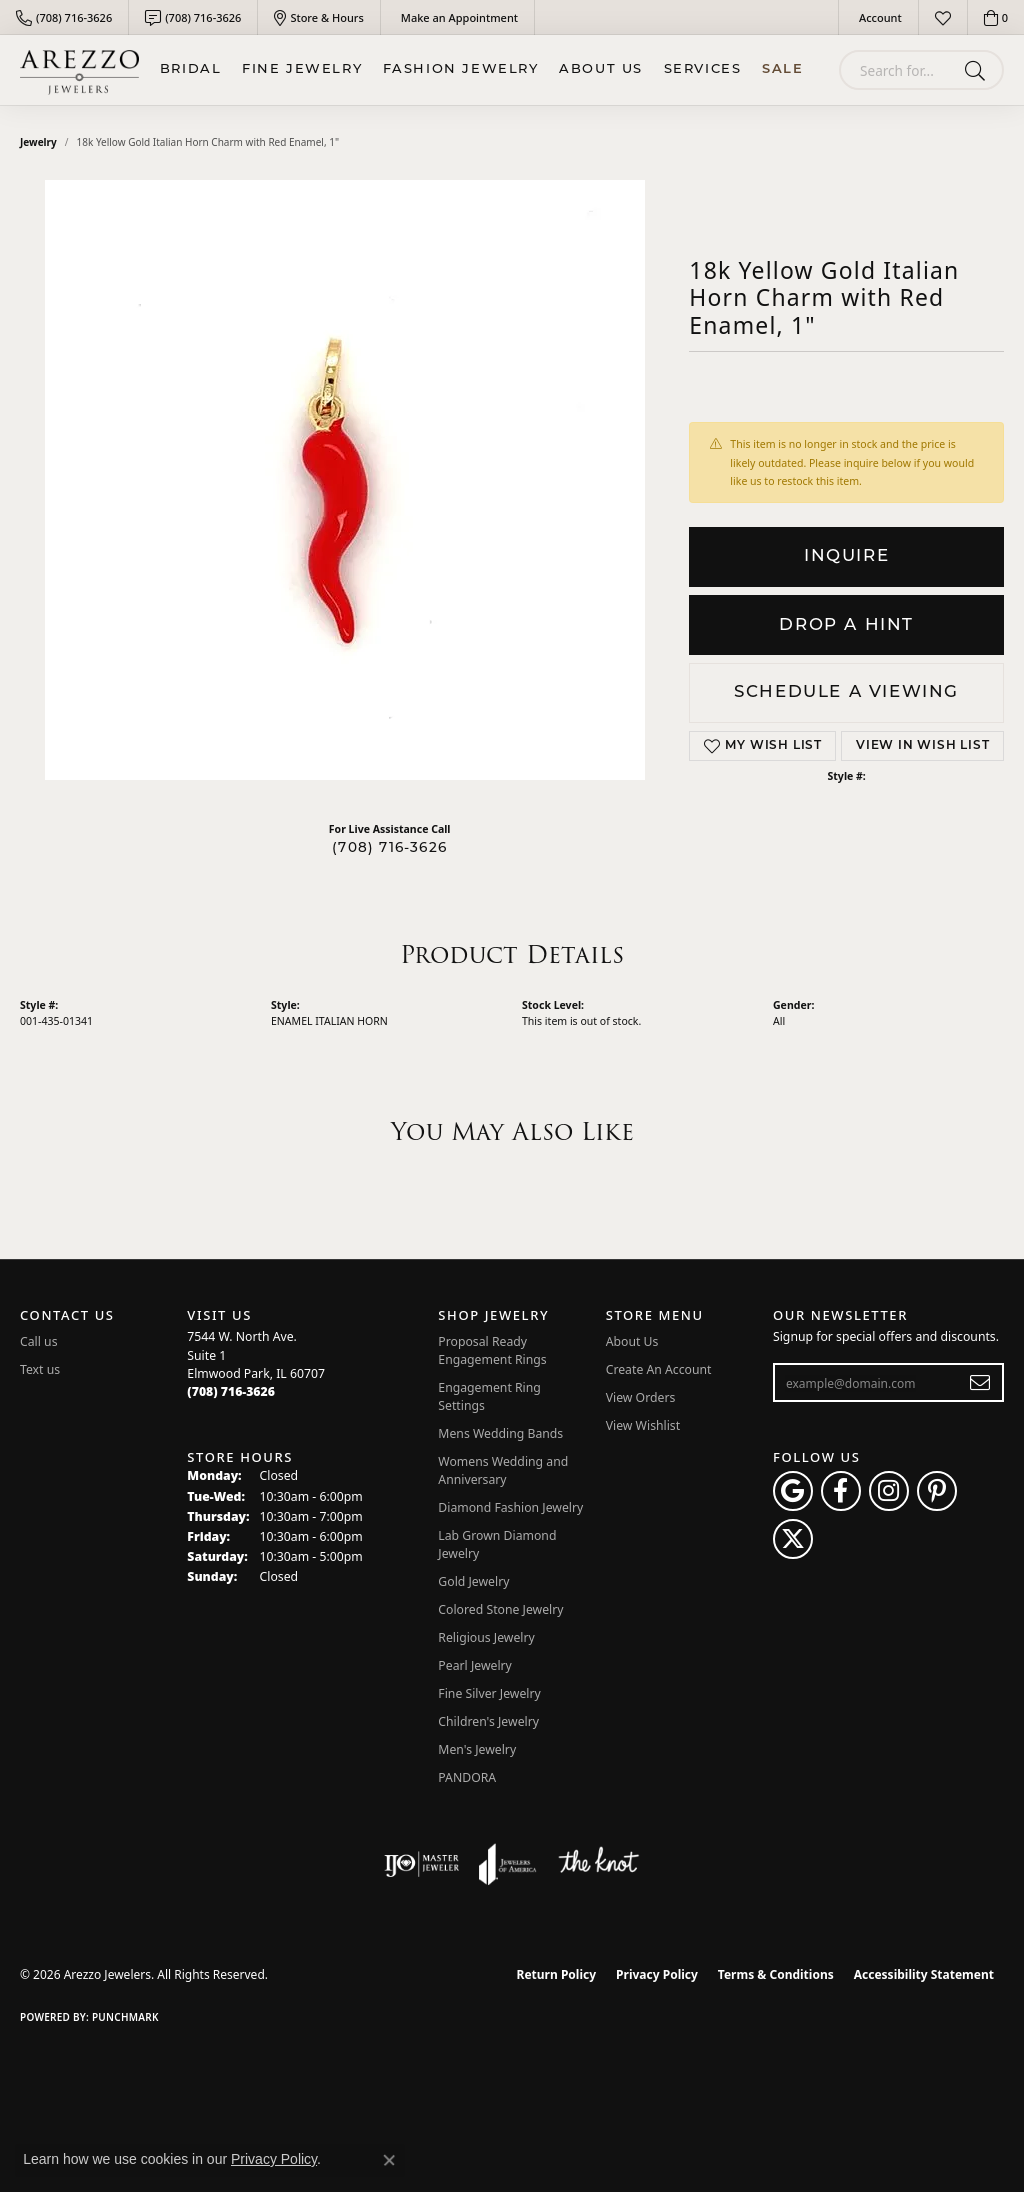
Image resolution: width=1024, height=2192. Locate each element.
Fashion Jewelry (461, 69)
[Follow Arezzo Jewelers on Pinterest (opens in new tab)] (937, 1491)
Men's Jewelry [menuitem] (477, 1749)
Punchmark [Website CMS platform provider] (125, 2017)
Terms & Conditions (776, 1974)
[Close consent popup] (389, 2160)
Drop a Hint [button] (846, 625)
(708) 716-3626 (389, 848)
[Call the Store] (231, 1391)
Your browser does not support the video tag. (345, 480)
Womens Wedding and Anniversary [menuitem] (503, 1470)
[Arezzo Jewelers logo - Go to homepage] (79, 70)
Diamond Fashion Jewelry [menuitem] (510, 1507)
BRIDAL (191, 69)
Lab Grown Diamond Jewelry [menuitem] (497, 1544)
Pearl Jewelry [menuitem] (475, 1665)
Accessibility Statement (924, 1974)
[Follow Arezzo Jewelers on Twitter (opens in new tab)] (793, 1539)
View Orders (641, 1397)
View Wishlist (643, 1425)
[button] (878, 17)
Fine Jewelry (302, 69)
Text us (40, 1369)
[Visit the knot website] (598, 1864)
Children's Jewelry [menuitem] (488, 1721)
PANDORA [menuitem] (467, 1777)
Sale (782, 69)
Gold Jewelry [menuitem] (473, 1581)
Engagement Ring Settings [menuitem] (489, 1396)
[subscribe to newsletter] (980, 1383)
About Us (601, 69)
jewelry (38, 142)
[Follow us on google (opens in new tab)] (793, 1491)
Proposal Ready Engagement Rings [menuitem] (492, 1350)
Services (703, 69)
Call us (39, 1341)
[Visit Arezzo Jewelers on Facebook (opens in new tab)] (841, 1491)
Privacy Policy (657, 1974)
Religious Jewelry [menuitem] (486, 1637)
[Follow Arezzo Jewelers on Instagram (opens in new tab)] (889, 1491)
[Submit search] (978, 70)
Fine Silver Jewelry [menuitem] (489, 1693)
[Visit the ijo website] (421, 1864)
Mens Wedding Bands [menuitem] (500, 1433)
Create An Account (659, 1369)
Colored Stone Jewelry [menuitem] (500, 1609)
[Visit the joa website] (508, 1864)
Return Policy (557, 1974)
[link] (64, 17)
